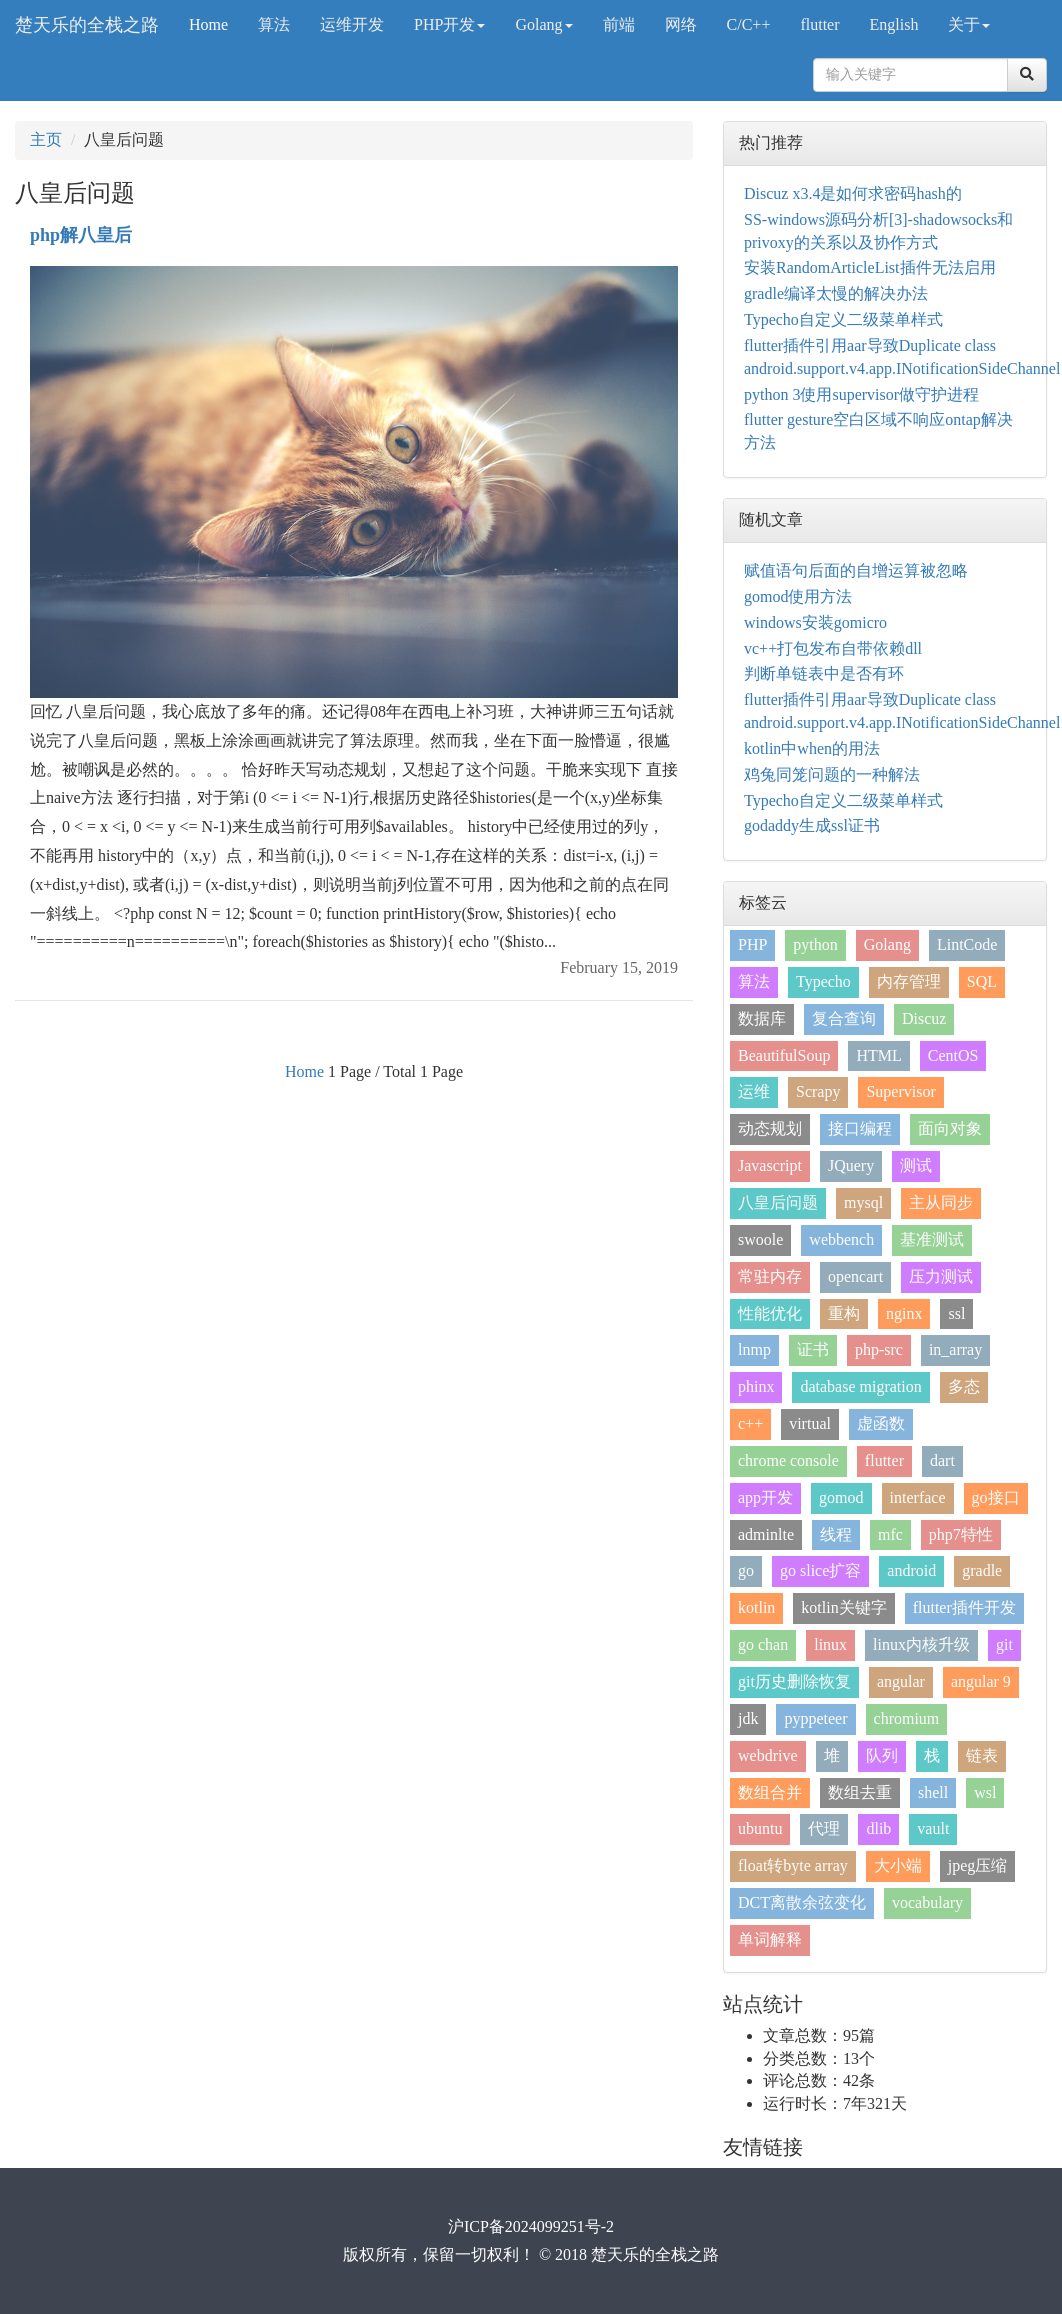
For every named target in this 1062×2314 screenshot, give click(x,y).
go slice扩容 (820, 1570)
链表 (982, 1755)
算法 (274, 24)
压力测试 (941, 1276)
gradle (982, 1570)
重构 (844, 1313)
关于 (969, 24)
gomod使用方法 (798, 596)
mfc (890, 1534)
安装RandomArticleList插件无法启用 (870, 267)
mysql (863, 1202)
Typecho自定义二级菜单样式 (843, 319)
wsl (985, 1792)
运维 (754, 1091)
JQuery (851, 1165)
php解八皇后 (81, 235)
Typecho (823, 981)
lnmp (754, 1349)
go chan (763, 1644)
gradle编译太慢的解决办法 (836, 293)
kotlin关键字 (843, 1607)
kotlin (756, 1607)
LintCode (967, 944)
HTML (878, 1055)
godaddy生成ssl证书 (812, 825)
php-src (879, 1349)
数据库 (762, 1018)
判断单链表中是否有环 (824, 673)
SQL (982, 981)
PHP (752, 944)
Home (208, 24)
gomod (841, 1497)
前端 (619, 24)
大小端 (898, 1865)
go (746, 1570)
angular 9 (981, 1681)
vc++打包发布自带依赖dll (833, 648)
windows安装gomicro (815, 622)
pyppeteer (815, 1718)
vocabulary (927, 1902)
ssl (956, 1313)
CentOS (953, 1055)
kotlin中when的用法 (812, 748)
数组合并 (770, 1792)
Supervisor (900, 1091)
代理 (824, 1828)
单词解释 (770, 1939)
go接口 (996, 1497)
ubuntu (760, 1828)
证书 (813, 1349)
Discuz (924, 1018)
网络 (681, 24)
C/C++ (749, 24)
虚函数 (881, 1423)
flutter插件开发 (964, 1607)
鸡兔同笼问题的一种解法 (832, 774)
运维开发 (352, 24)
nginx (904, 1313)
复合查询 (844, 1018)
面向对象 (950, 1128)
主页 (46, 139)
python (815, 944)
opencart (855, 1276)
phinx (756, 1386)
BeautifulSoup (784, 1055)
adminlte (766, 1534)
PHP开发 (449, 24)
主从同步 (941, 1202)
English (894, 24)
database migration (860, 1386)
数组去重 (860, 1792)
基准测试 (932, 1239)
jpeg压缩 (978, 1865)
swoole (760, 1239)
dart (942, 1460)
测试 (916, 1165)
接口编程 (860, 1128)
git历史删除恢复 (794, 1681)
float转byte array (793, 1865)
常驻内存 (770, 1276)
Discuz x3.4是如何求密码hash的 (853, 193)
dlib (878, 1828)
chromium (907, 1718)
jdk (748, 1718)
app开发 (765, 1497)
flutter (819, 24)
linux (830, 1644)
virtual (810, 1423)
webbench (841, 1239)
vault (933, 1828)
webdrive (768, 1755)
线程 (836, 1534)
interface (918, 1497)
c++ (750, 1423)
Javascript (770, 1165)
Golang (543, 24)
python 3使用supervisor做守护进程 (861, 394)
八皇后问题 (778, 1202)
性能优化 (770, 1313)
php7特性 (961, 1534)
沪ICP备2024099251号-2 (531, 2226)
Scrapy (818, 1091)
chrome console (788, 1460)
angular (901, 1681)
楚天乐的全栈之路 (87, 25)
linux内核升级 (921, 1644)
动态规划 (770, 1128)
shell (933, 1792)
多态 (964, 1386)
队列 (882, 1755)
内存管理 (909, 981)
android (911, 1570)
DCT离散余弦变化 (802, 1902)
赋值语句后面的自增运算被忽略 (856, 570)
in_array (955, 1349)
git (1004, 1644)
